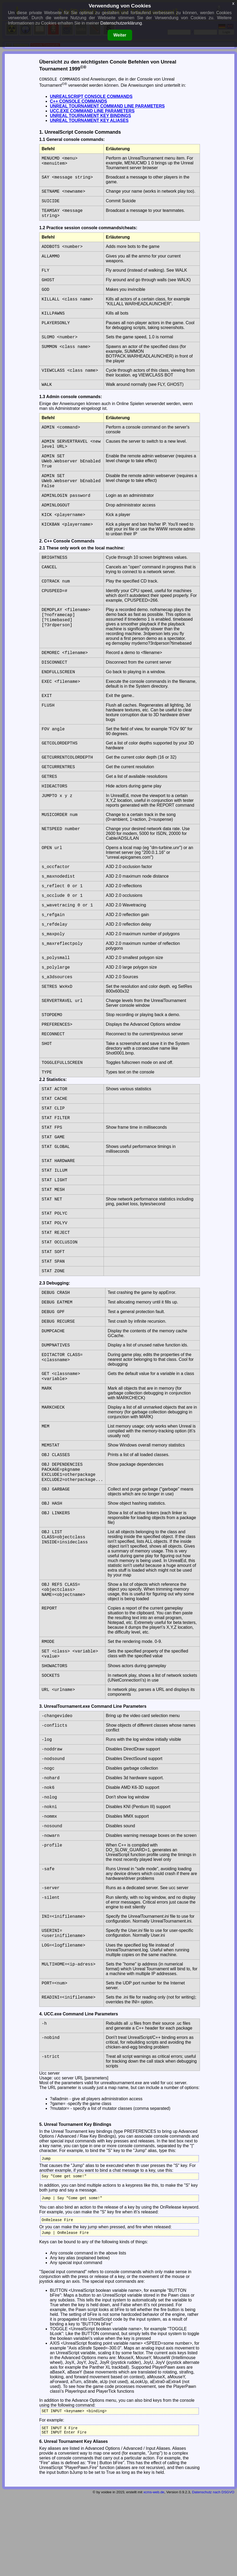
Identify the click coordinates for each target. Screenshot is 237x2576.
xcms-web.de (153, 2571)
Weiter (120, 35)
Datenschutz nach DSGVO (213, 2571)
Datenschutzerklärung (121, 23)
